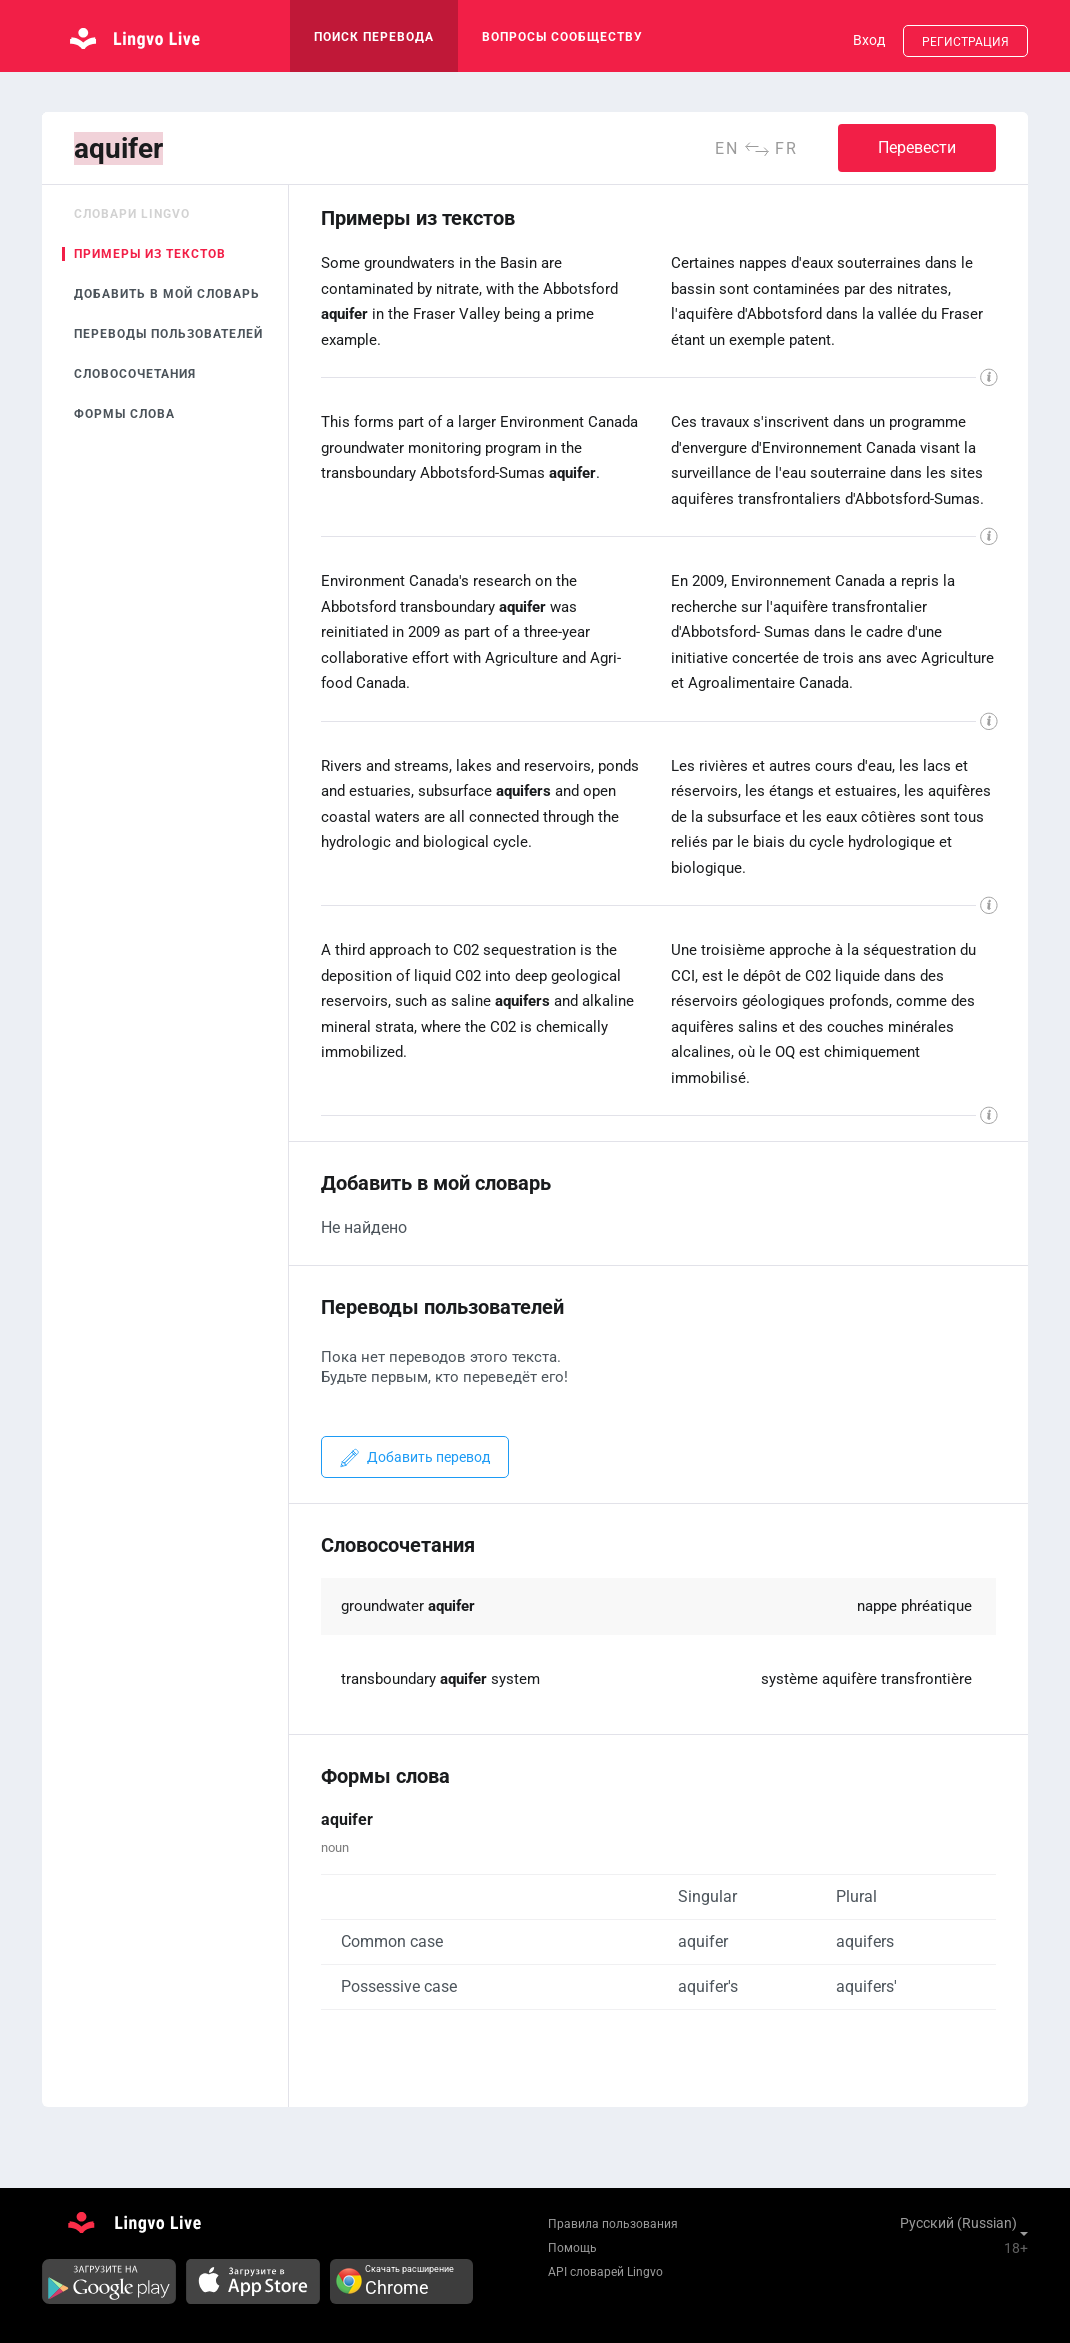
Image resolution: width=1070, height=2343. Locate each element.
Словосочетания (135, 374)
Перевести (917, 147)
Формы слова (124, 414)
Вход (869, 40)
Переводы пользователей (168, 334)
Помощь (572, 2248)
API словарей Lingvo (605, 2272)
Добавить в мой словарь (167, 294)
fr (786, 148)
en (727, 148)
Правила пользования (613, 2224)
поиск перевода (374, 37)
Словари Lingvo (132, 214)
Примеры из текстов (150, 254)
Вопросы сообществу (562, 37)
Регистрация (965, 42)
